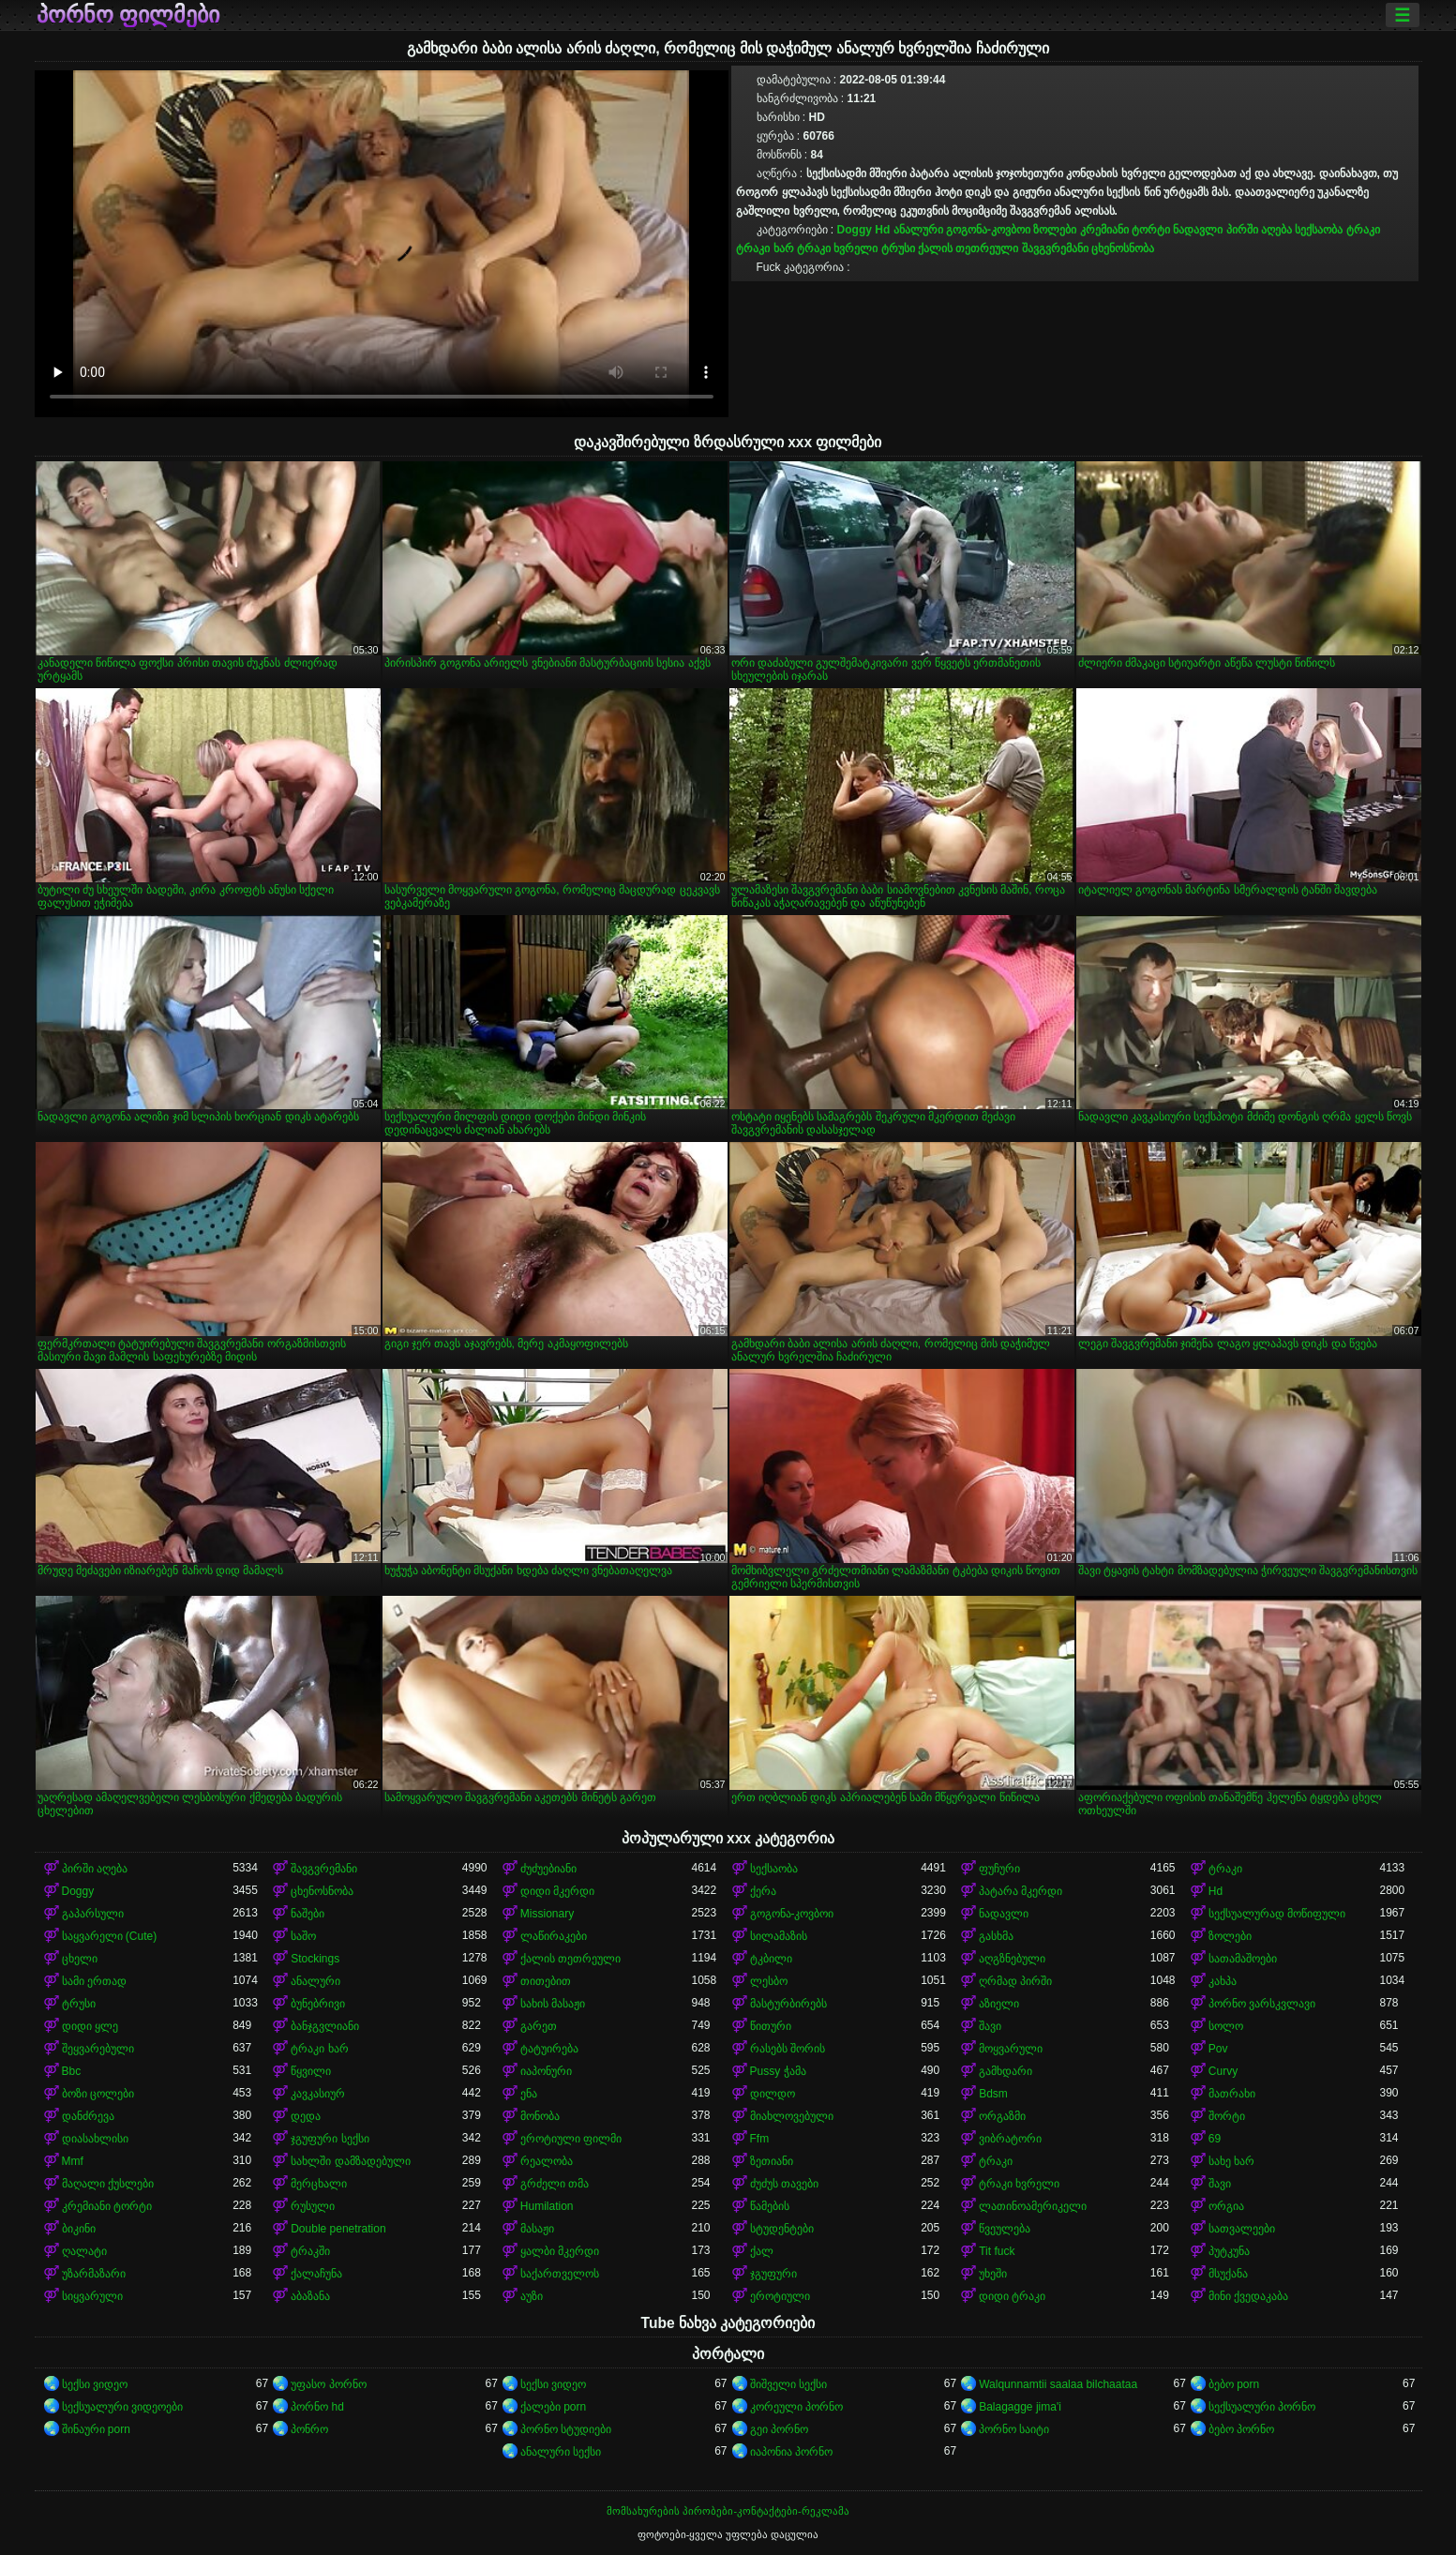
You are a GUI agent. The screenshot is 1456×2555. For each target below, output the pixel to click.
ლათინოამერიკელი (1033, 2206)
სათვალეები (1241, 2228)
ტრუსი (898, 248)
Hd (882, 229)
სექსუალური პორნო (1261, 2406)
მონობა (540, 2116)
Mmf (72, 2161)
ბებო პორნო (1241, 2429)
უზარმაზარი (94, 2273)
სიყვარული (92, 2296)
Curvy (1223, 2071)
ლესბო (769, 1981)
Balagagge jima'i (1020, 2406)
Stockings (315, 1958)
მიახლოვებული (791, 2116)
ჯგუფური (773, 2273)
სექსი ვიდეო (95, 2384)
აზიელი (999, 2003)
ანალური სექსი (560, 2451)
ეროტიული (780, 2296)
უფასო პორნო (328, 2384)
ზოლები (1054, 229)
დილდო (772, 2093)
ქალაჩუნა (316, 2273)
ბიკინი (79, 2228)
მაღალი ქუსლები (108, 2183)
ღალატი (84, 2251)
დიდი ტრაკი (1012, 2296)
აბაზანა (310, 2296)
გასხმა (996, 1936)
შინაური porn (96, 2429)
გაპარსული (93, 1913)
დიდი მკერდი (557, 1891)
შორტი (1226, 2116)
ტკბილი (771, 1958)
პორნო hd (317, 2406)
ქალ (761, 2251)
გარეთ (538, 2026)
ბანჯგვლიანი (325, 2026)
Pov (1218, 2048)
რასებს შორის (787, 2048)
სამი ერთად (94, 1981)
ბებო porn (1233, 2384)
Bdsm (993, 2093)
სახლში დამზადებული (350, 2161)
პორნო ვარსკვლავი (1261, 2003)
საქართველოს (559, 2273)
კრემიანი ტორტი (1125, 229)
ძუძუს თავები (784, 2183)
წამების (769, 2206)
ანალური (918, 229)
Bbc (72, 2071)
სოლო (1225, 2026)
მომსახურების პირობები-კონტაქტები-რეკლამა (727, 2511)
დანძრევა (88, 2116)
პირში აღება (1259, 229)
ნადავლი (1198, 229)
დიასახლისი (95, 2138)
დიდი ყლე (90, 2026)
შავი (990, 2026)
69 (1214, 2138)
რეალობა (546, 2161)
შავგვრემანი (1055, 248)
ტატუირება (549, 2048)
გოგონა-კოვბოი (988, 229)
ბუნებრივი (318, 2003)
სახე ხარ (1231, 2161)
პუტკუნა (1229, 2251)
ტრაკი (1363, 229)
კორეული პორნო (796, 2406)
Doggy (854, 229)
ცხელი (80, 1958)
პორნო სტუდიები (565, 2429)
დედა (306, 2116)
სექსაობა (1319, 229)
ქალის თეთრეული (968, 248)
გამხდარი (1005, 2071)
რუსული (313, 2206)
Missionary (547, 1913)
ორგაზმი (1002, 2116)
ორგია (1226, 2206)
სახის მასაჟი (552, 2003)
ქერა (763, 1891)
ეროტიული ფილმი (571, 2138)
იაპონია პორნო (791, 2451)
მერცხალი (319, 2183)
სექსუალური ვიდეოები (122, 2406)
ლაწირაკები (553, 1936)
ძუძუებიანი (548, 1868)
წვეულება (1004, 2228)
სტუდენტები (782, 2228)
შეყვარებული (98, 2048)
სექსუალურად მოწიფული (1276, 1913)
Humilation (547, 2206)
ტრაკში (310, 2251)
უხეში (993, 2273)
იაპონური (546, 2071)
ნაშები (307, 1913)
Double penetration (338, 2228)
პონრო (309, 2429)
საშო (303, 1936)
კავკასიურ (318, 2093)
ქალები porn (553, 2406)
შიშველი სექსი (788, 2384)
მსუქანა (1228, 2273)
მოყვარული (1011, 2048)
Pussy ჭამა (778, 2071)
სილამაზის (778, 1936)
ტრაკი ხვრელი (837, 248)
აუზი (531, 2296)
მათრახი (1231, 2093)
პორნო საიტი (1014, 2429)
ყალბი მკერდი (559, 2251)
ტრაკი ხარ (764, 248)
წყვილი (311, 2071)
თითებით (545, 1981)
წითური (770, 2026)
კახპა (1222, 1981)
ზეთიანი (771, 2161)
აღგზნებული (1012, 1958)
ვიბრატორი (1010, 2138)
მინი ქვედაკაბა (1248, 2296)
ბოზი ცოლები (98, 2093)
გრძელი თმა (554, 2183)
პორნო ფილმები (128, 15)
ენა (528, 2093)
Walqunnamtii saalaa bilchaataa (1058, 2384)
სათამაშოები (1242, 1958)
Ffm (760, 2138)
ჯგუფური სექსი (329, 2138)
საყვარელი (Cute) (110, 1936)
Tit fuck (996, 2251)
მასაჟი (537, 2228)
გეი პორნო (779, 2429)
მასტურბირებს (788, 2003)
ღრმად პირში (1015, 1981)
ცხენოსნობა (1122, 248)
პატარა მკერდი (1020, 1891)
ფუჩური (999, 1868)
